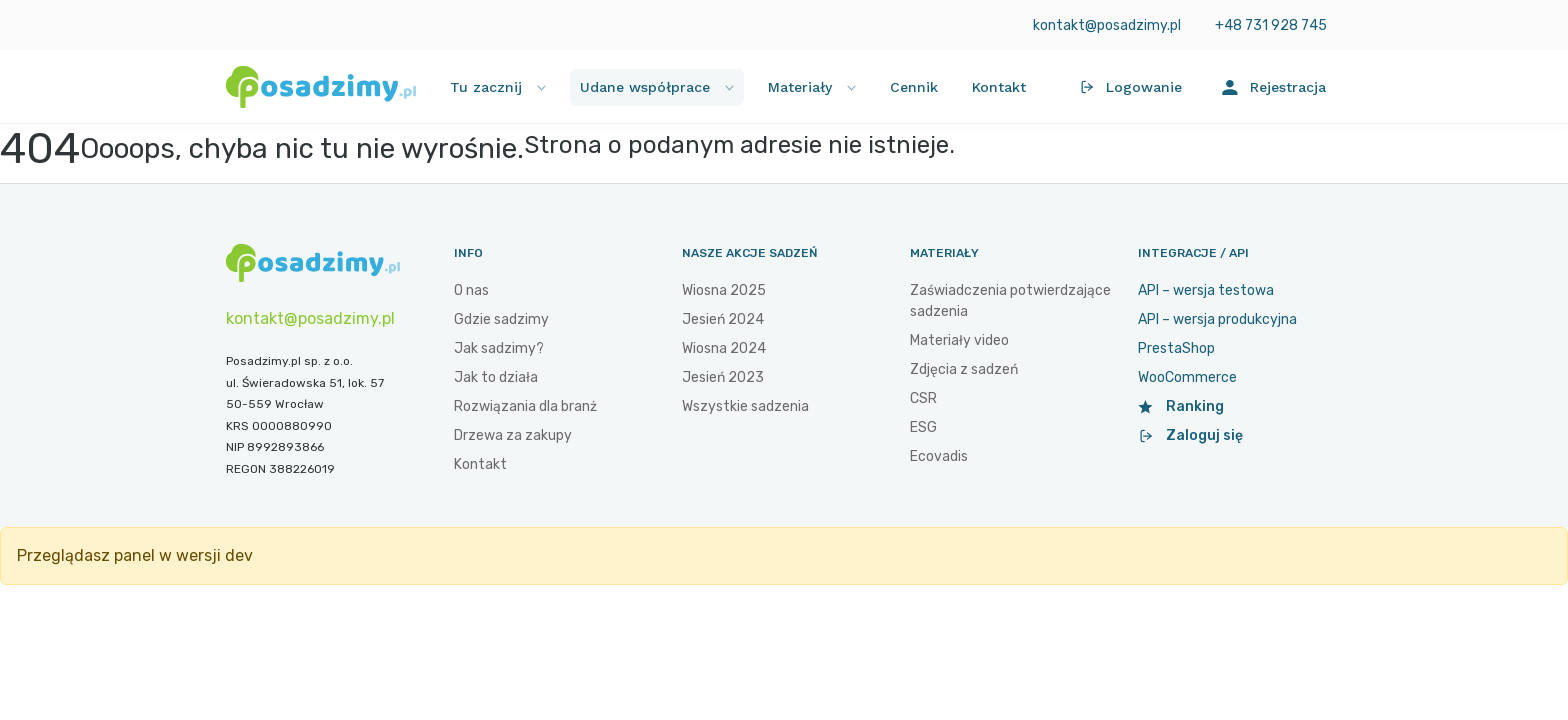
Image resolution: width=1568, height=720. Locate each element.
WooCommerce (1187, 377)
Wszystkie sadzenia (745, 406)
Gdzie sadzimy (501, 319)
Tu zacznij (498, 87)
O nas (471, 290)
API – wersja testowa (1206, 290)
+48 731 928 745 (1271, 25)
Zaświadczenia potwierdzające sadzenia (1010, 301)
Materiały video (959, 340)
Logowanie (1130, 87)
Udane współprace (657, 87)
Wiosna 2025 (724, 290)
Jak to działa (496, 377)
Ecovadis (939, 456)
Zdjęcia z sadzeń (964, 369)
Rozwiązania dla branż (525, 406)
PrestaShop (1176, 348)
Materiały (812, 87)
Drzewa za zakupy (513, 435)
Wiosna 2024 (724, 348)
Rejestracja (1274, 87)
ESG (923, 427)
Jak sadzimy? (499, 348)
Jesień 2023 (723, 377)
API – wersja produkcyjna (1217, 319)
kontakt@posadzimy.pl (1105, 25)
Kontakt (999, 87)
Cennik (914, 87)
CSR (923, 398)
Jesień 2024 (723, 319)
